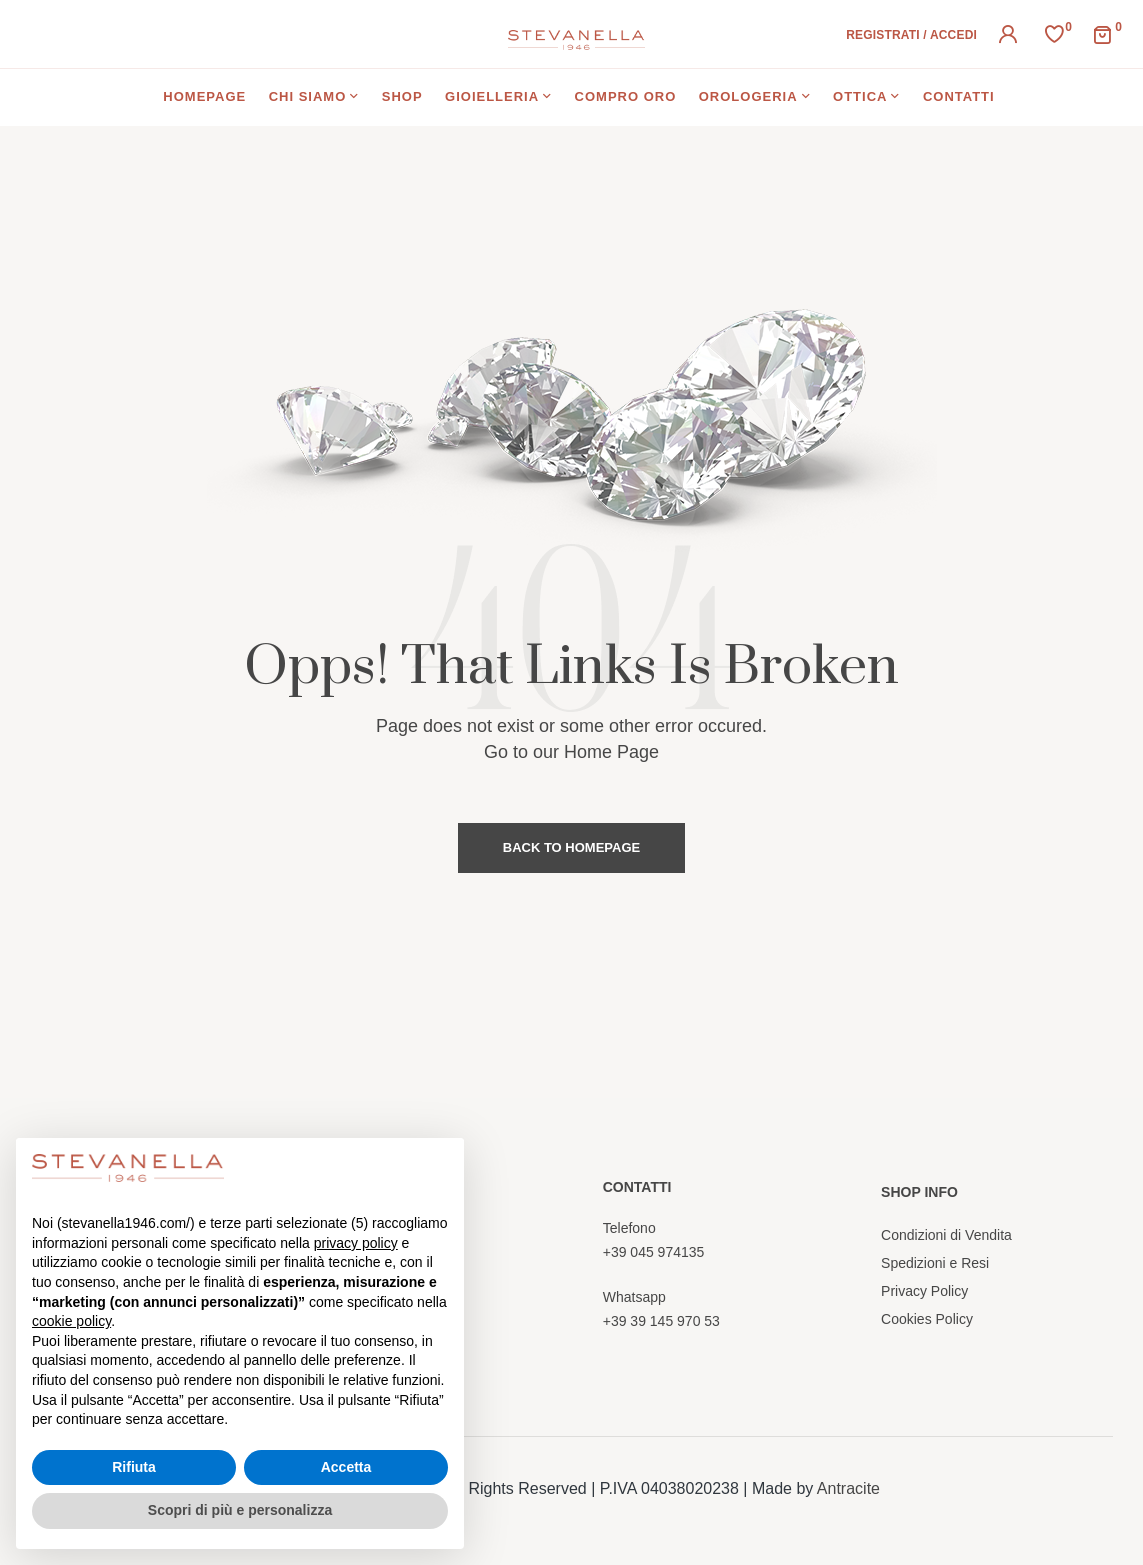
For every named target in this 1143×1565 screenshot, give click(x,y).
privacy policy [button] (356, 1243)
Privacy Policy (924, 1291)
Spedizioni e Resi (935, 1263)
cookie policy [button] (71, 1321)
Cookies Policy (927, 1319)
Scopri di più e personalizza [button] (240, 1510)
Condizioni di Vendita (946, 1235)
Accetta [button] (346, 1467)
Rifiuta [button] (134, 1467)
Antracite (848, 1488)
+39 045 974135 (654, 1252)
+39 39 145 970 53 (661, 1321)
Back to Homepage (571, 847)
